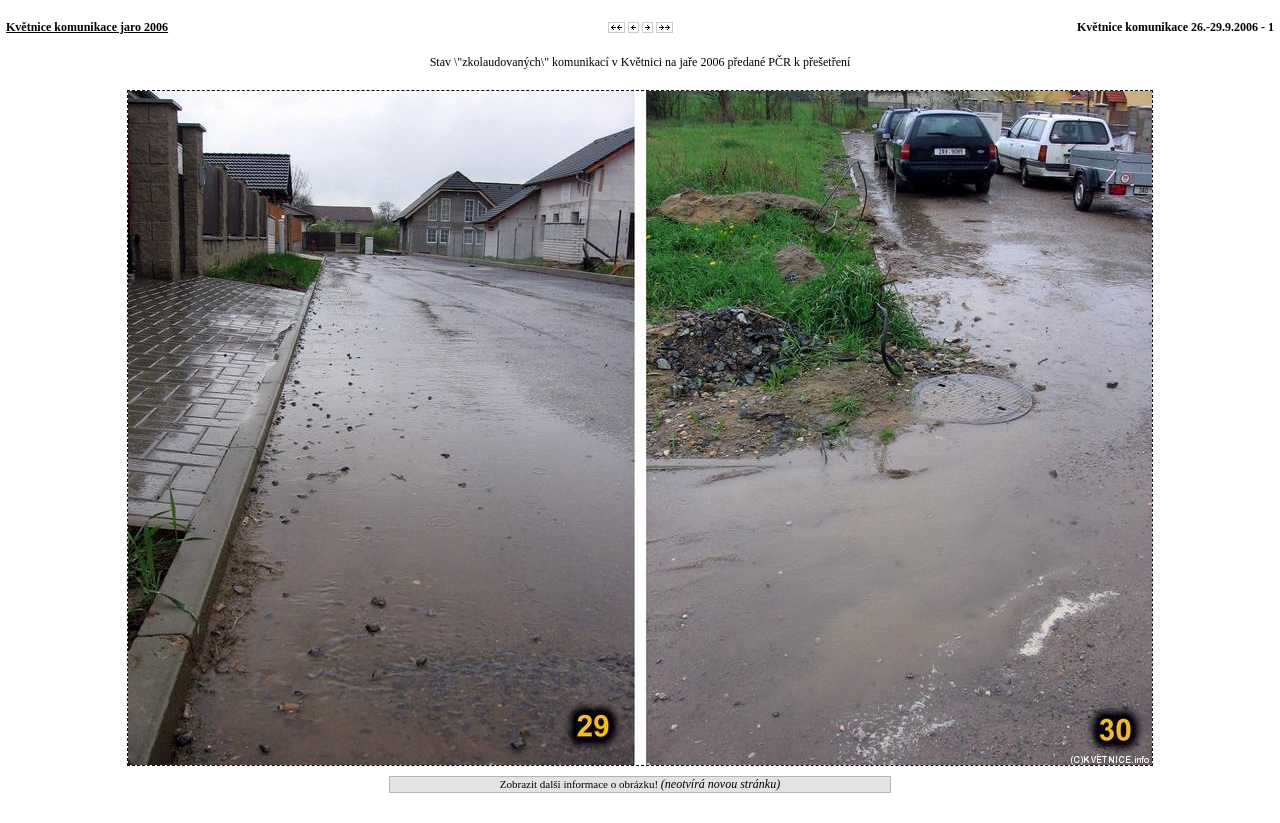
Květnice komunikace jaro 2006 (87, 27)
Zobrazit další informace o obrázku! (640, 784)
